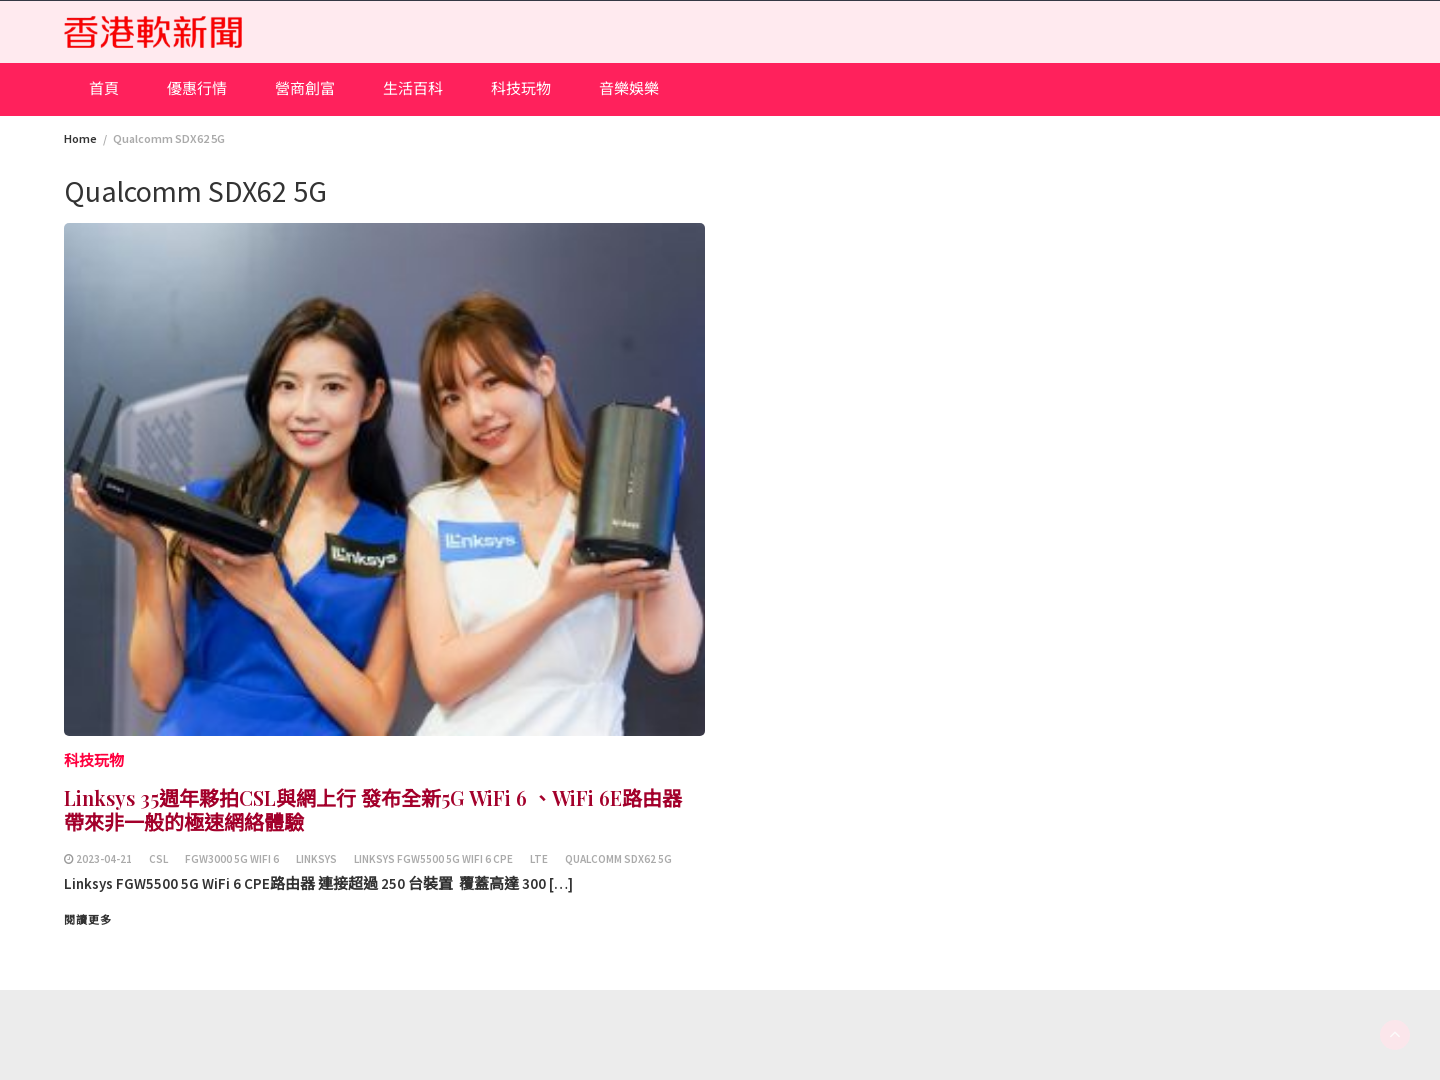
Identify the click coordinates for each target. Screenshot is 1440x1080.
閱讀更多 (88, 920)
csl (158, 859)
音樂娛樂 (629, 88)
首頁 (104, 88)
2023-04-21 (104, 859)
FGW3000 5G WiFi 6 (232, 859)
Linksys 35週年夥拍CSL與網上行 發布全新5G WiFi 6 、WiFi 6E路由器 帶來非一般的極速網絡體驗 (373, 809)
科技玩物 (521, 88)
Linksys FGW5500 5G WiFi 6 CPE (433, 859)
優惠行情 (197, 88)
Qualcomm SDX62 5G (618, 859)
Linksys (316, 859)
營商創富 (305, 88)
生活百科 (413, 88)
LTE (539, 859)
